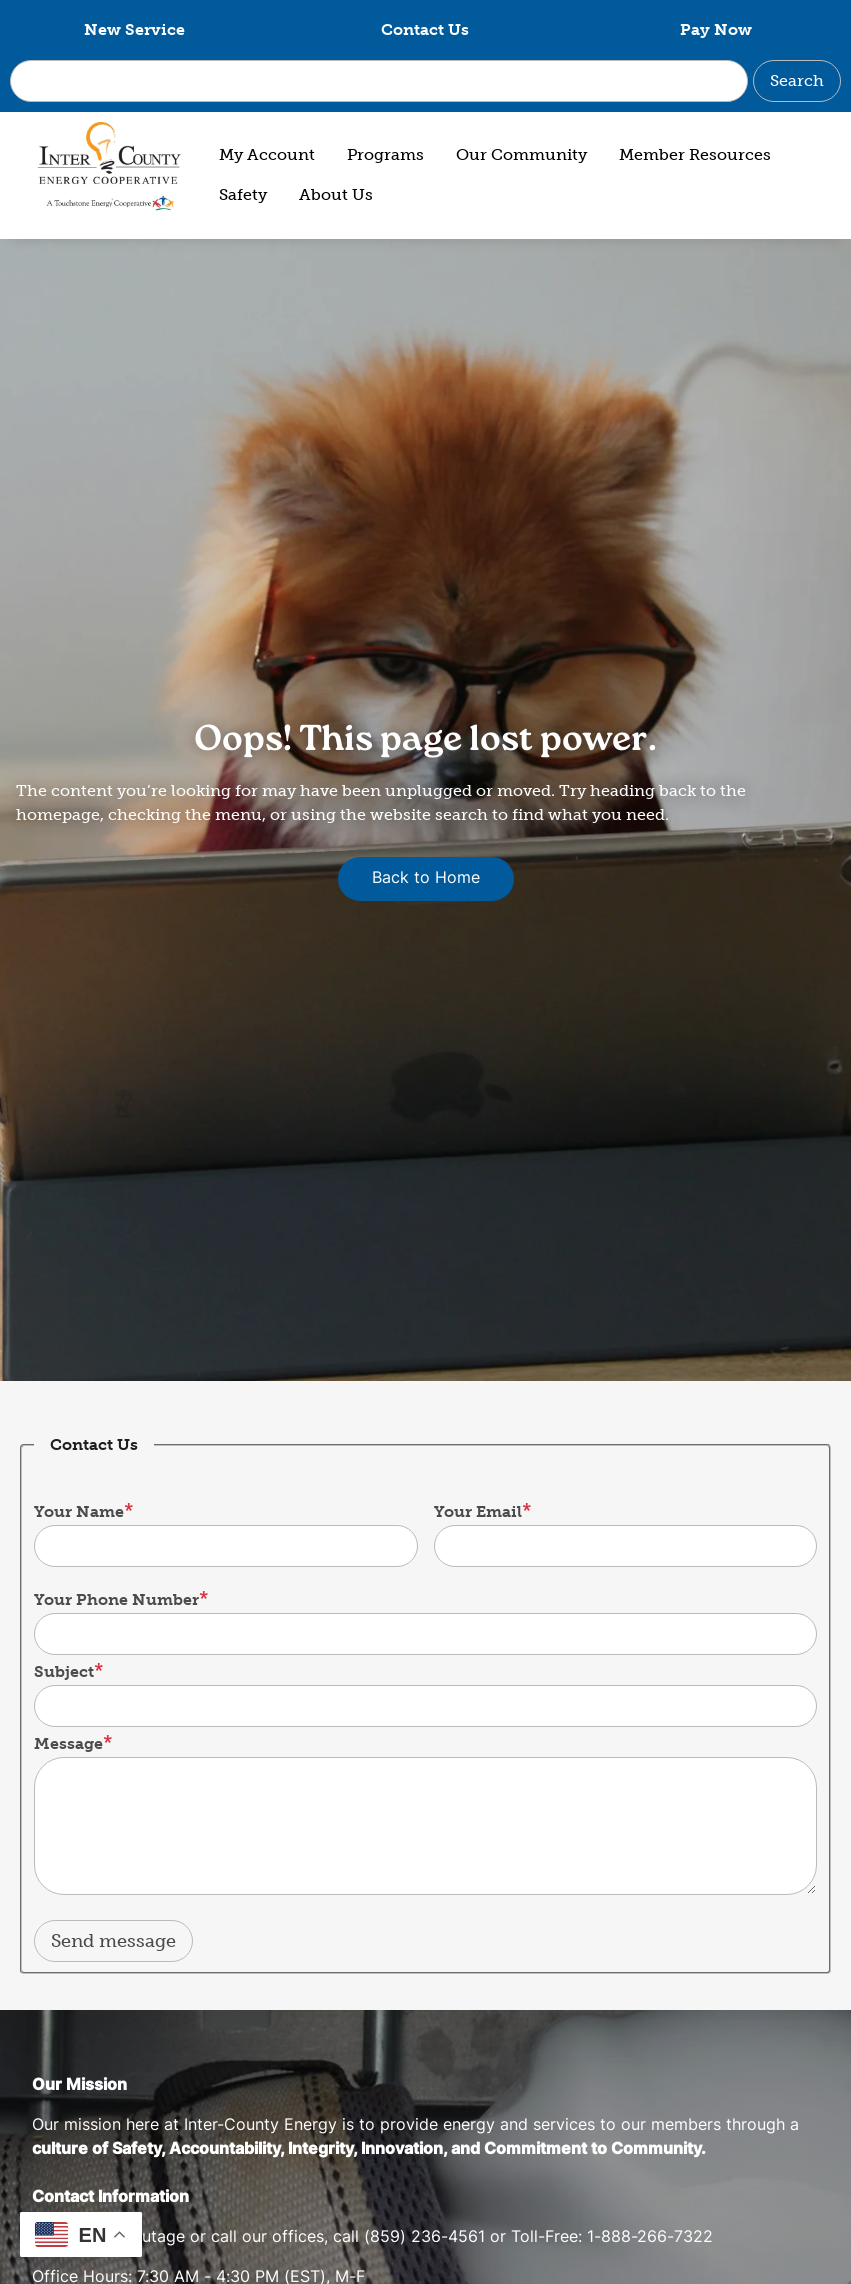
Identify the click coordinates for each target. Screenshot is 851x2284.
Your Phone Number (116, 1599)
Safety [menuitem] (243, 194)
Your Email (478, 1511)
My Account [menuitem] (267, 154)
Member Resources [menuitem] (695, 154)
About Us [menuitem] (336, 194)
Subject (64, 1671)
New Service (134, 29)
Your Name (79, 1511)
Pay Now (716, 29)
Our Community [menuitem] (521, 154)
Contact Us (425, 29)
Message (68, 1743)
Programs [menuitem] (385, 154)
